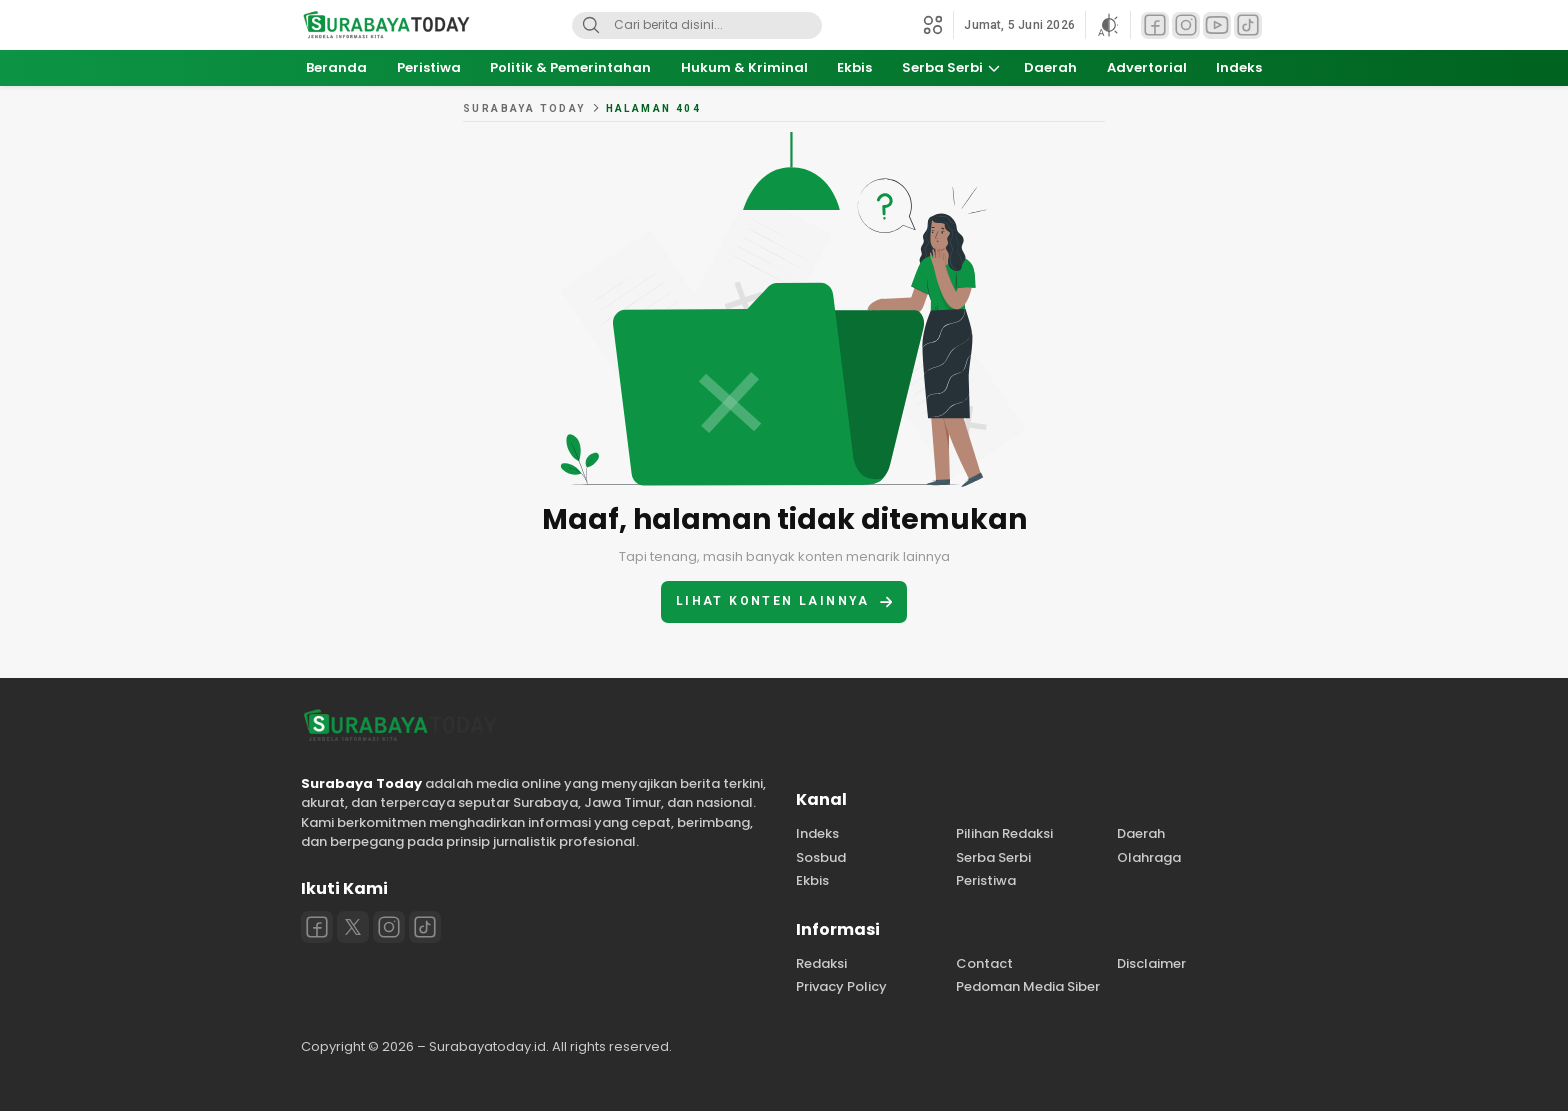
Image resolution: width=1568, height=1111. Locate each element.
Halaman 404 (653, 108)
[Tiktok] (425, 927)
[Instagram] (389, 927)
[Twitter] (353, 927)
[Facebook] (317, 927)
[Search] (591, 25)
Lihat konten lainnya (784, 601)
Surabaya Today (524, 108)
